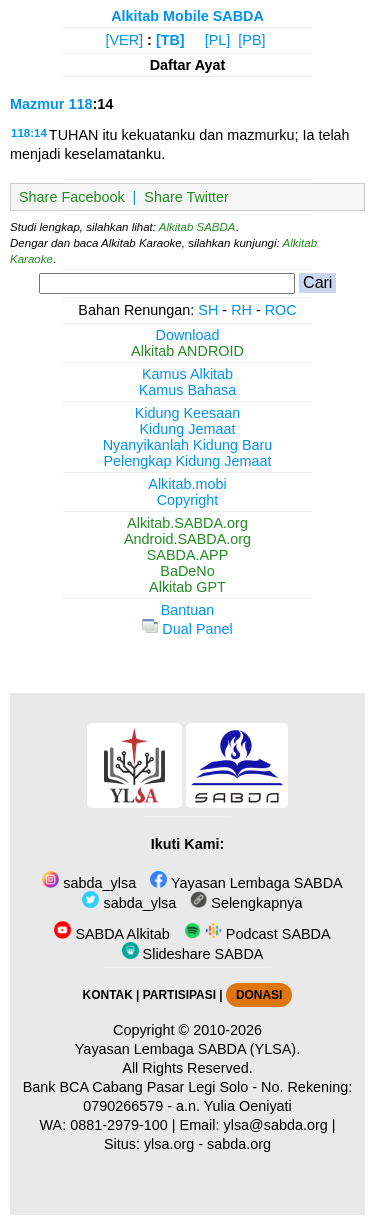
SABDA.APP (188, 555)
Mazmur (37, 104)
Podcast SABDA (257, 934)
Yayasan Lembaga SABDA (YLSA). (187, 1049)
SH (208, 310)
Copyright (188, 500)
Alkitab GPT (187, 587)
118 (80, 104)
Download (188, 335)
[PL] (218, 40)
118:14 (29, 133)
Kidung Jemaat (188, 429)
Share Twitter (186, 197)
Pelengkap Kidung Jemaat (187, 461)
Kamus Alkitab (187, 374)
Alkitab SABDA (197, 227)
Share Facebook (72, 197)
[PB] (251, 40)
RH (241, 310)
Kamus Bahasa (188, 390)
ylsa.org (169, 1144)
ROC (281, 310)
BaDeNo (187, 571)
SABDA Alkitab (111, 934)
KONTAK (108, 995)
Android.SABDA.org (187, 539)
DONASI (259, 995)
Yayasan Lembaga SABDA (246, 883)
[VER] (125, 40)
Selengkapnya (246, 903)
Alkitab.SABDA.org (187, 523)
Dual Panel (187, 629)
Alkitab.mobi (187, 484)
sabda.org (239, 1144)
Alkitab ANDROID (187, 351)
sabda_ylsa (89, 883)
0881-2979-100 (119, 1125)
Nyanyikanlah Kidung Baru (188, 445)
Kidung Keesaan (188, 413)
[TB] (170, 40)
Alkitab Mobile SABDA (187, 16)
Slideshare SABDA (193, 954)
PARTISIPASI (179, 995)
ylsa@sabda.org (276, 1125)
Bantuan (188, 610)
